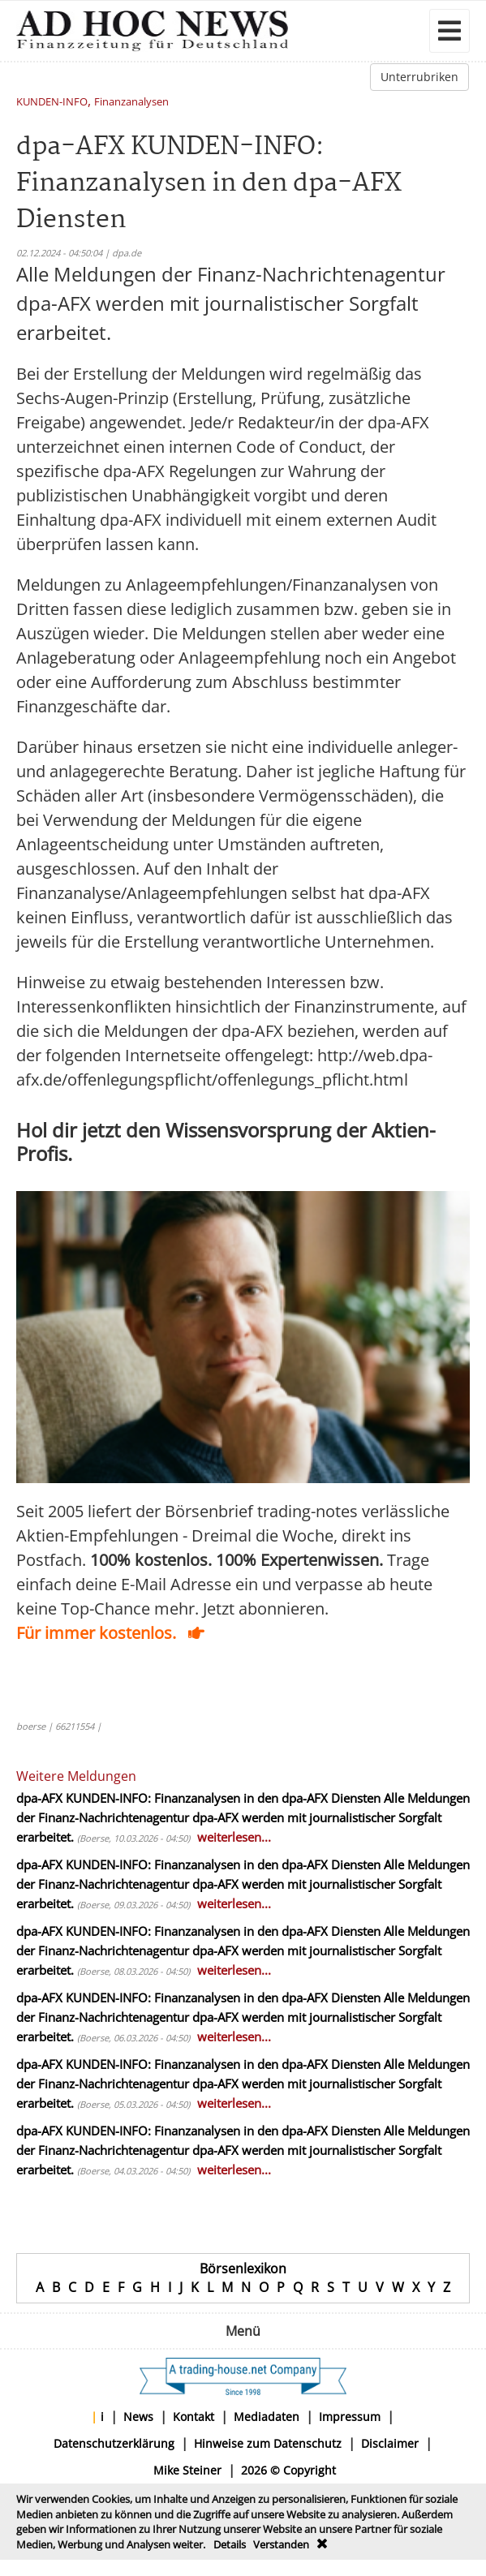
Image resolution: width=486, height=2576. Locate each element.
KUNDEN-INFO (52, 103)
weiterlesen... (234, 1837)
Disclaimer (390, 2443)
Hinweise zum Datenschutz (268, 2443)
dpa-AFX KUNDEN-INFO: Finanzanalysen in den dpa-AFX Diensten (198, 1798)
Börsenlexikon (243, 2268)
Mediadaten (266, 2416)
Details (229, 2544)
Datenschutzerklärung (114, 2443)
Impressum (350, 2416)
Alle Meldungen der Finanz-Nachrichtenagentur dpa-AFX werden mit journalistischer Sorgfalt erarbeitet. (243, 1817)
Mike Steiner (187, 2470)
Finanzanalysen (131, 103)
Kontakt (193, 2416)
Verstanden (281, 2544)
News (138, 2416)
